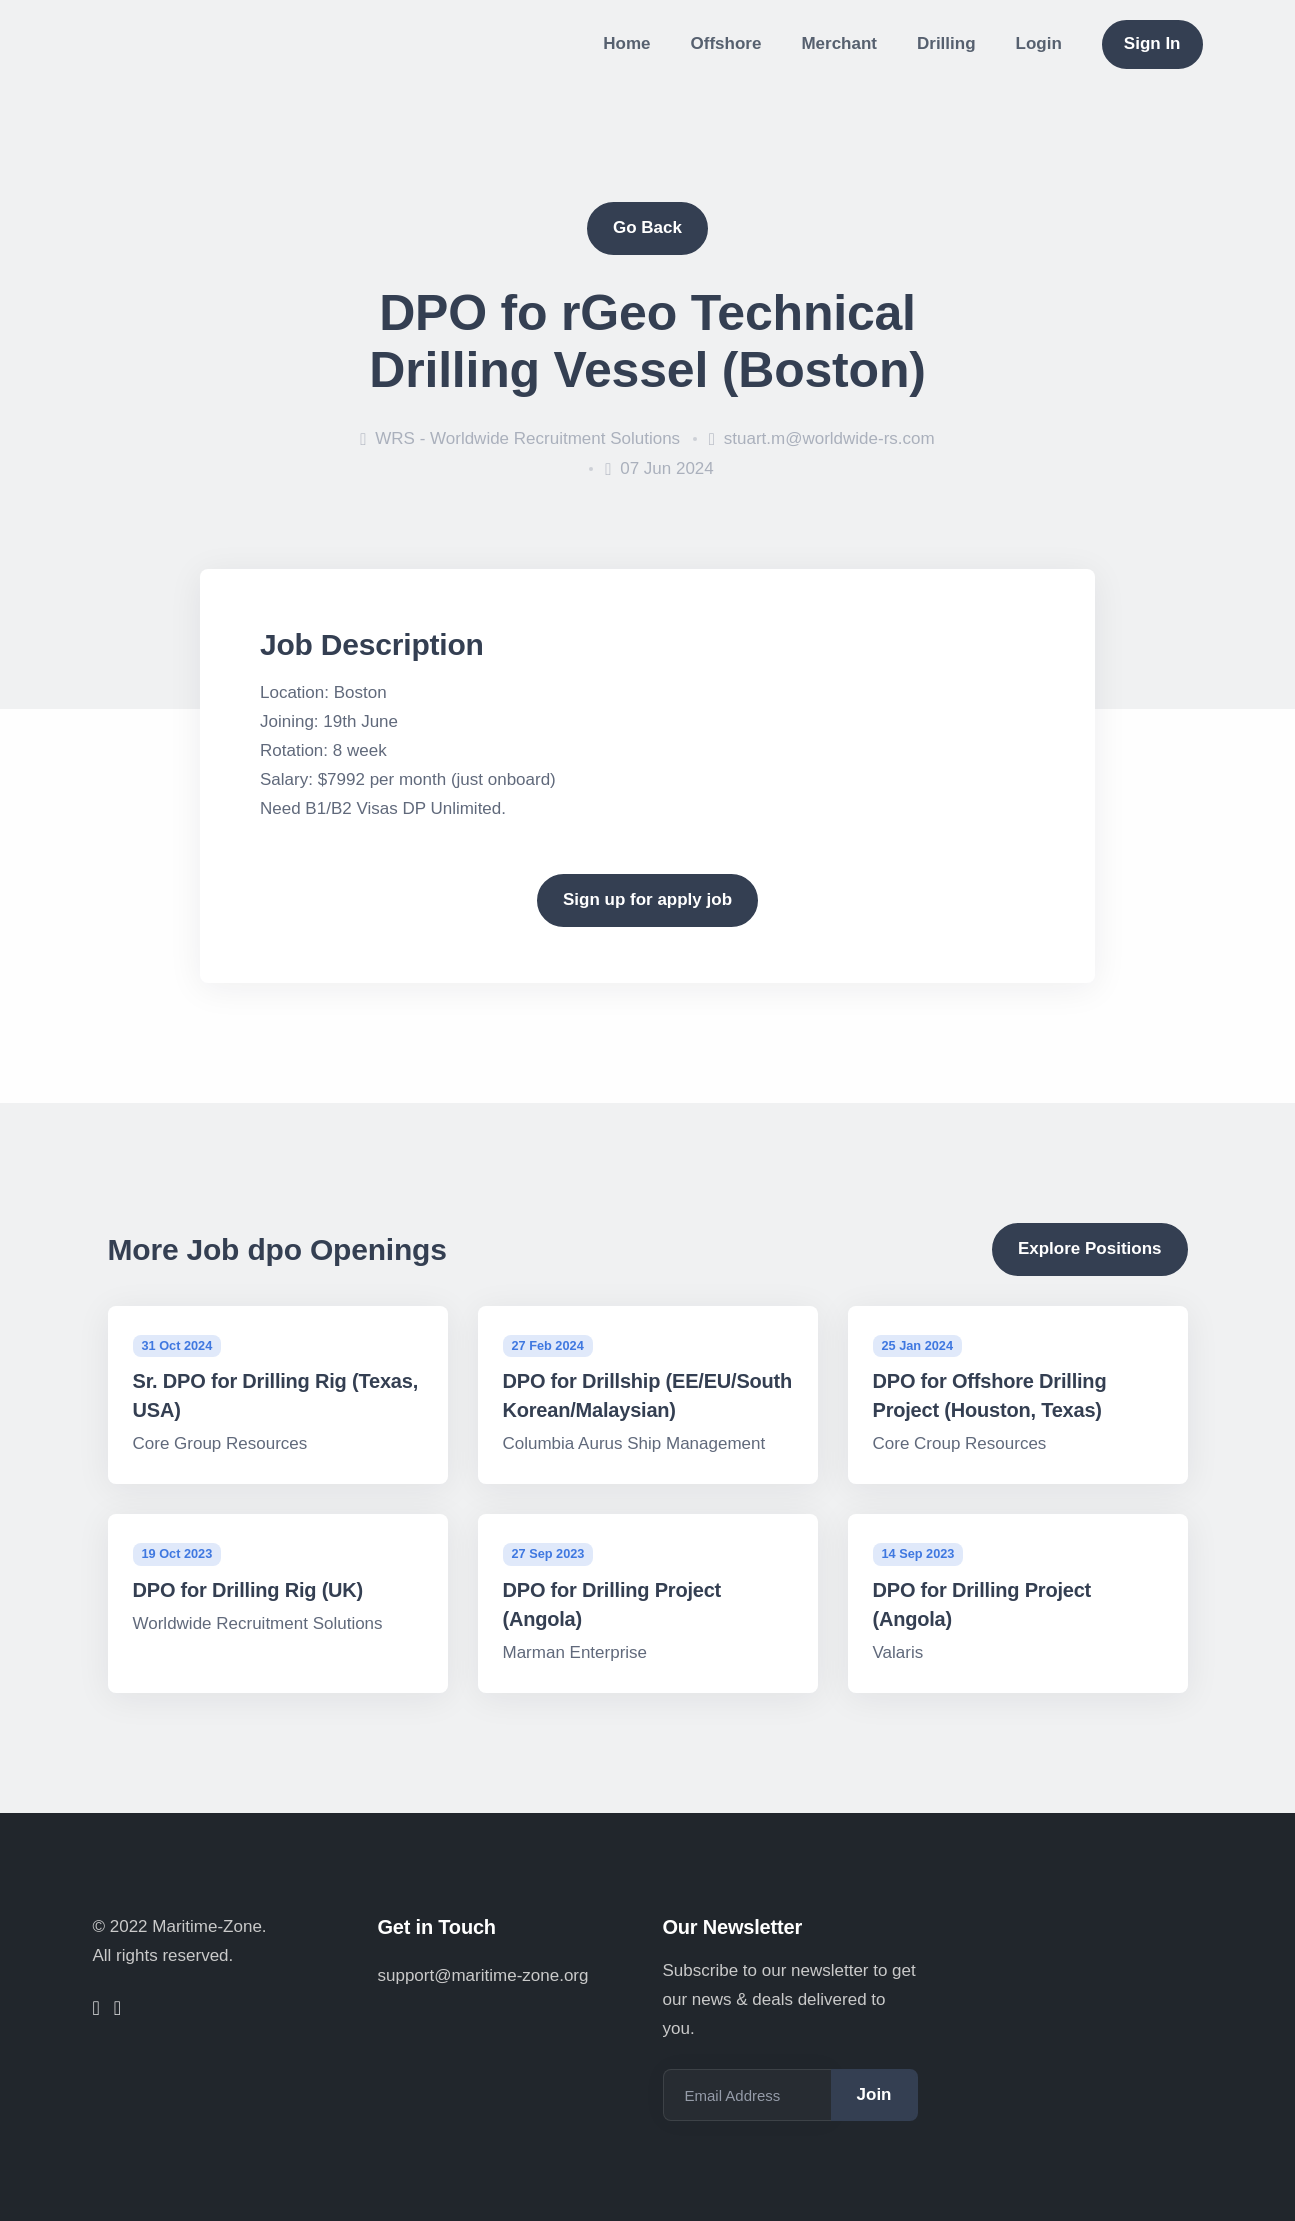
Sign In (1152, 43)
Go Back (647, 227)
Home (626, 43)
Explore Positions (1090, 1248)
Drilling (946, 43)
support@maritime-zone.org (483, 1975)
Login (1039, 43)
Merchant (839, 43)
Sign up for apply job (647, 899)
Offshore (726, 43)
